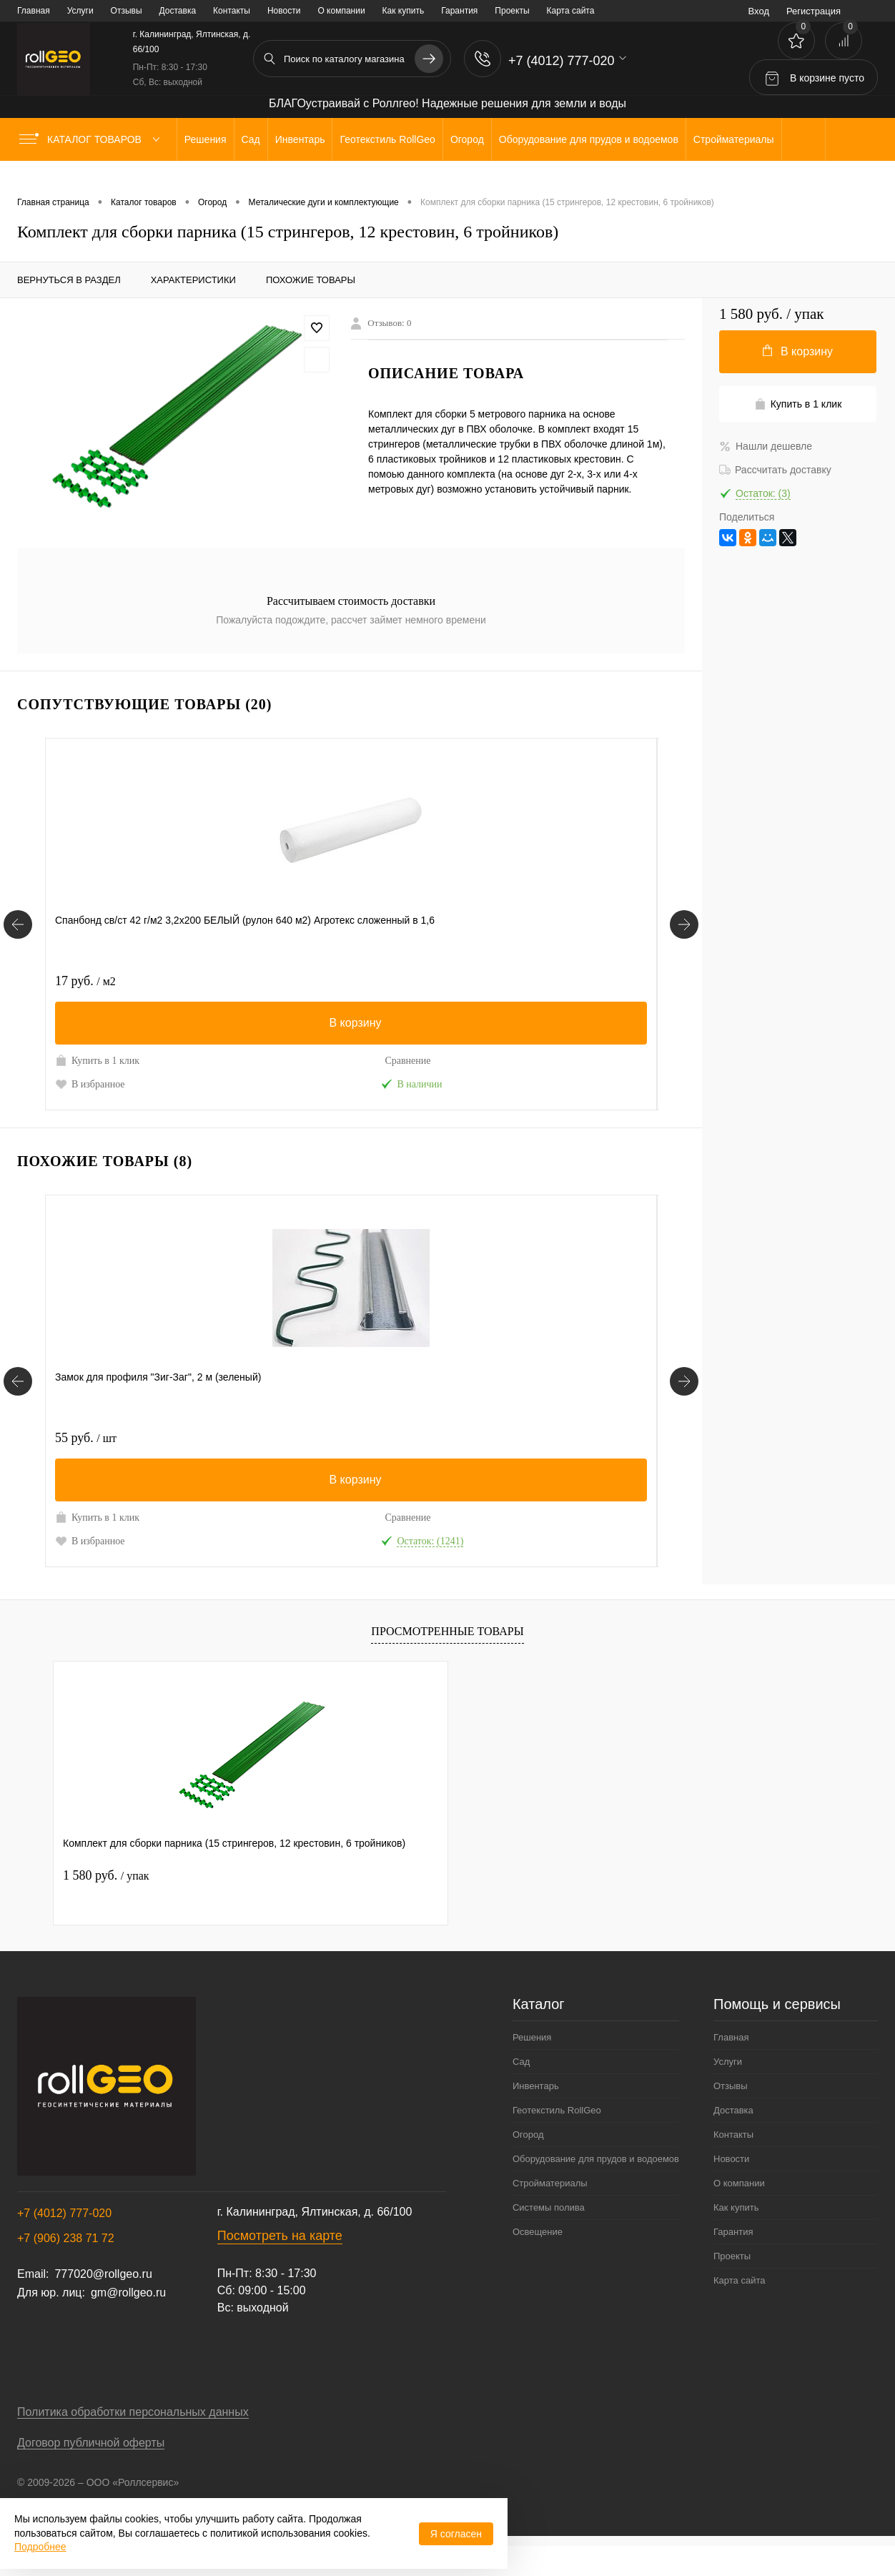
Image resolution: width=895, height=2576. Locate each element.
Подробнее (40, 2546)
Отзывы (126, 11)
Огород (528, 2164)
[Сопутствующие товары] (18, 931)
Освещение (538, 2261)
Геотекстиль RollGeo (557, 2140)
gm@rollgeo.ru (128, 2322)
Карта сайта (571, 11)
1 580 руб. (106, 1905)
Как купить (403, 11)
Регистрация (813, 11)
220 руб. (497, 1453)
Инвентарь (536, 2116)
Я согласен (456, 2534)
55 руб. (86, 1453)
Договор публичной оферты (90, 2473)
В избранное (90, 1084)
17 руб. (85, 981)
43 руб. (289, 981)
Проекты (512, 11)
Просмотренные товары (447, 1661)
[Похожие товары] (18, 1403)
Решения (532, 2067)
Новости (283, 11)
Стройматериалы (550, 2213)
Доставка (178, 11)
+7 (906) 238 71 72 (65, 2268)
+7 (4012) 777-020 (64, 2243)
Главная (33, 11)
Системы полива (549, 2237)
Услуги (80, 11)
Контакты (231, 11)
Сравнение (184, 1060)
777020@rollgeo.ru (103, 2304)
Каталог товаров (92, 139)
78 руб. (289, 1453)
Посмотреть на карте (279, 2266)
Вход (758, 11)
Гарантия (459, 11)
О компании (341, 11)
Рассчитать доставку (775, 469)
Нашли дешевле (765, 446)
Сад (521, 2091)
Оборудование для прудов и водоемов (596, 2188)
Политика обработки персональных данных (133, 2442)
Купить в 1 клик (97, 1060)
